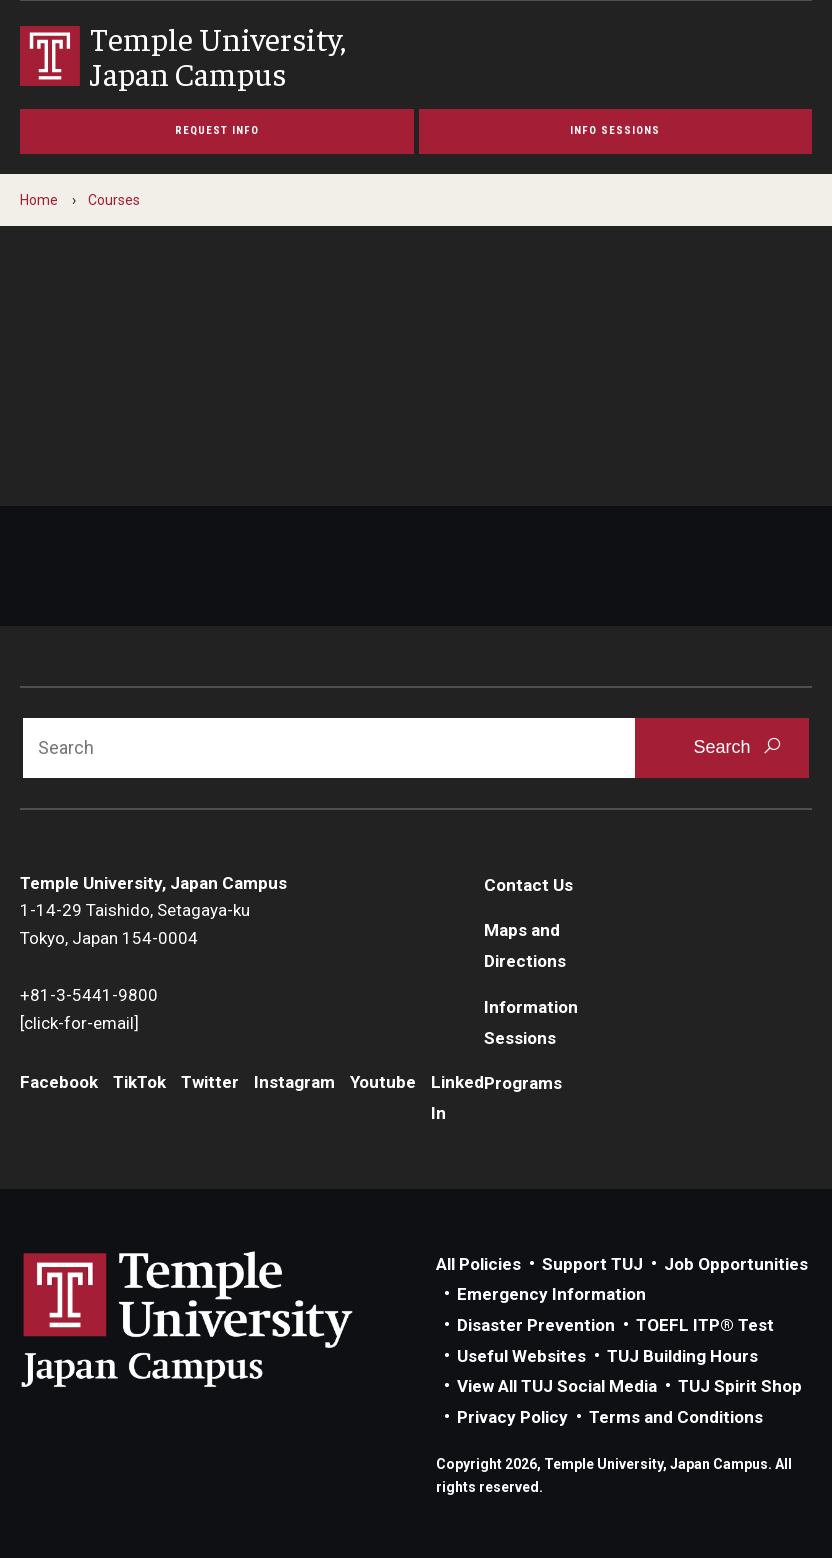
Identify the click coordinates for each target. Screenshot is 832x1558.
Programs (523, 1083)
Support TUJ (592, 1264)
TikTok (139, 1082)
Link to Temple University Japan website (220, 1319)
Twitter (210, 1082)
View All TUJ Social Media (557, 1386)
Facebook (59, 1082)
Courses (114, 200)
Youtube (383, 1082)
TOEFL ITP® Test (705, 1325)
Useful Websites (521, 1356)
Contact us (64, 430)
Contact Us (528, 885)
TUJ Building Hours (682, 1356)
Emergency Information (551, 1294)
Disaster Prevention (536, 1325)
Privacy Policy (512, 1417)
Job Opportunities (736, 1264)
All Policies (478, 1264)
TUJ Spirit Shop (740, 1386)
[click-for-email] (79, 1023)
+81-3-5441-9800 (89, 995)
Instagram (294, 1082)
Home (39, 200)
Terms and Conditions (676, 1417)
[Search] (329, 748)
